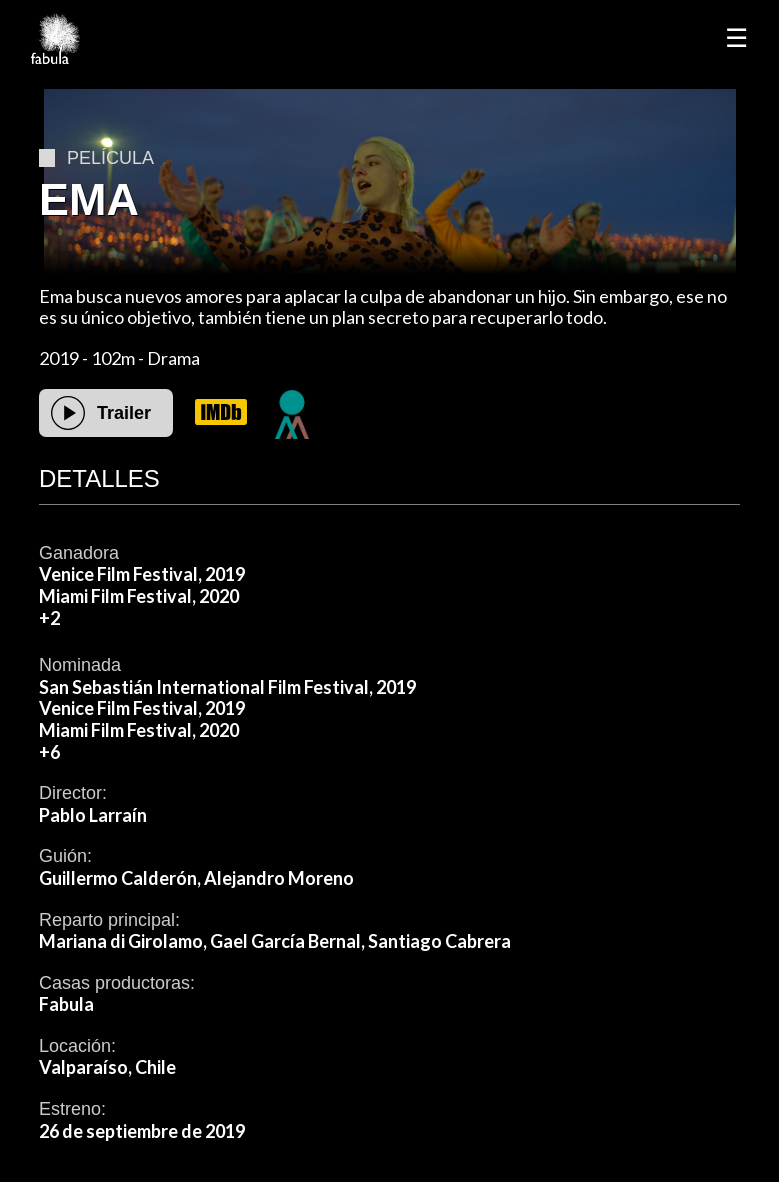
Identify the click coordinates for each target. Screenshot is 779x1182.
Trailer (124, 413)
